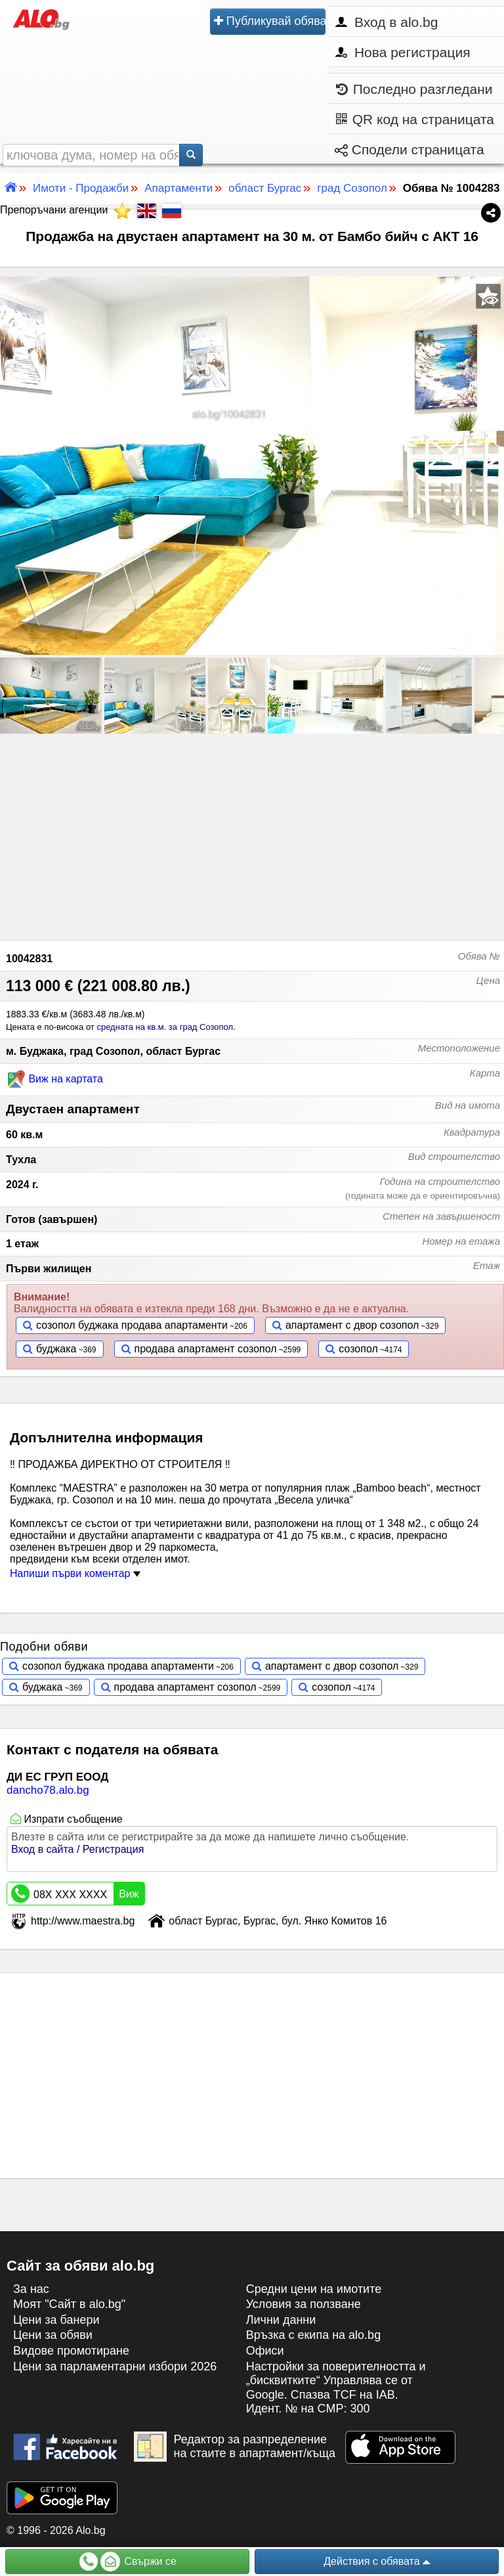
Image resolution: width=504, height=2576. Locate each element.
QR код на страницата (415, 119)
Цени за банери (56, 2319)
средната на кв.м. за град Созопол (164, 1027)
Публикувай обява (270, 21)
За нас (31, 2289)
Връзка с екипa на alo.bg (313, 2335)
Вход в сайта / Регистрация (77, 1849)
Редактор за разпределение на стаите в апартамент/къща (234, 2447)
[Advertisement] (252, 835)
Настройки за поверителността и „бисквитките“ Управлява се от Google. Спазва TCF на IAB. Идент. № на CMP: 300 (336, 2388)
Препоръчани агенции (65, 209)
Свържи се (128, 2561)
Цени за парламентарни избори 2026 (115, 2366)
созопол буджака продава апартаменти (132, 1325)
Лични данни (281, 2319)
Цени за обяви (53, 2335)
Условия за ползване (303, 2304)
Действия (377, 2561)
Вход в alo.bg (386, 22)
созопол (358, 1348)
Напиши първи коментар (75, 1573)
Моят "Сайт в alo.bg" (69, 2304)
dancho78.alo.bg (48, 1790)
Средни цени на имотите (314, 2289)
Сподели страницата (409, 149)
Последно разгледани (414, 89)
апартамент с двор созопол (352, 1325)
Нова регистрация (403, 52)
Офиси (265, 2350)
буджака (56, 1348)
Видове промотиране (71, 2350)
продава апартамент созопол (206, 1348)
